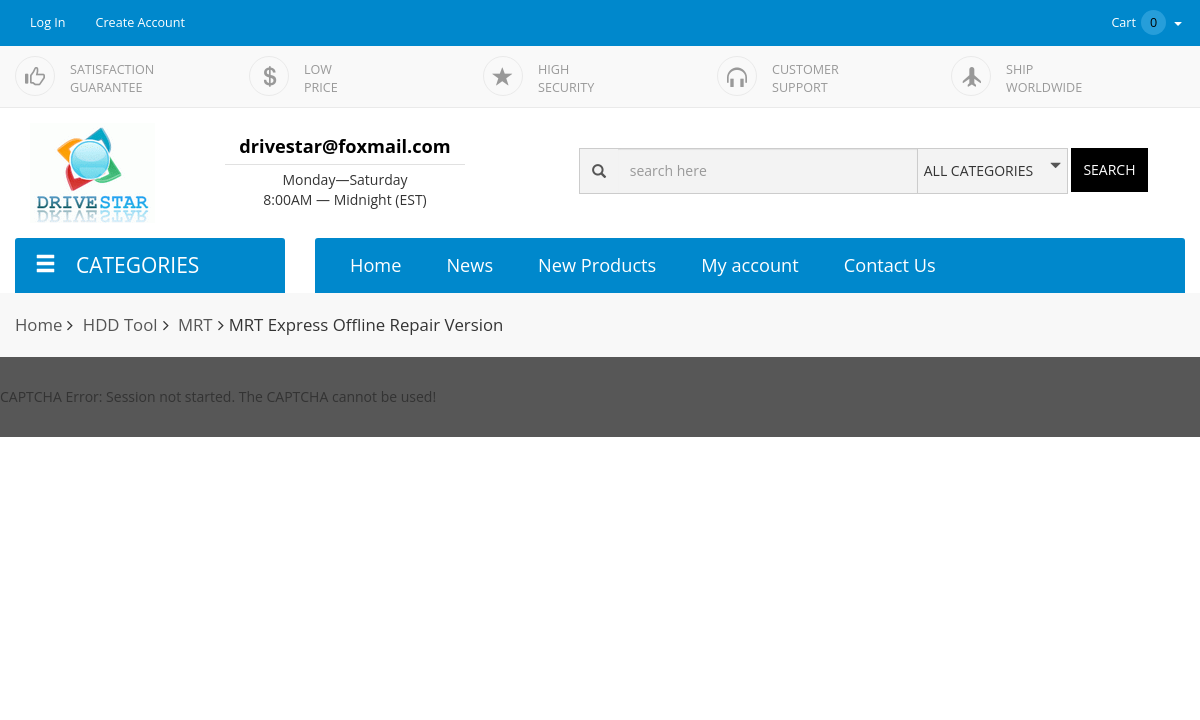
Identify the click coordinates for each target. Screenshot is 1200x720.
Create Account (141, 22)
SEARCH (1109, 169)
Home (375, 265)
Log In (48, 22)
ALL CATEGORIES (978, 171)
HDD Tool (120, 324)
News (469, 265)
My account (749, 265)
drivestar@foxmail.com (344, 146)
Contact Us (890, 265)
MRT (195, 324)
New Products (597, 265)
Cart (1148, 22)
